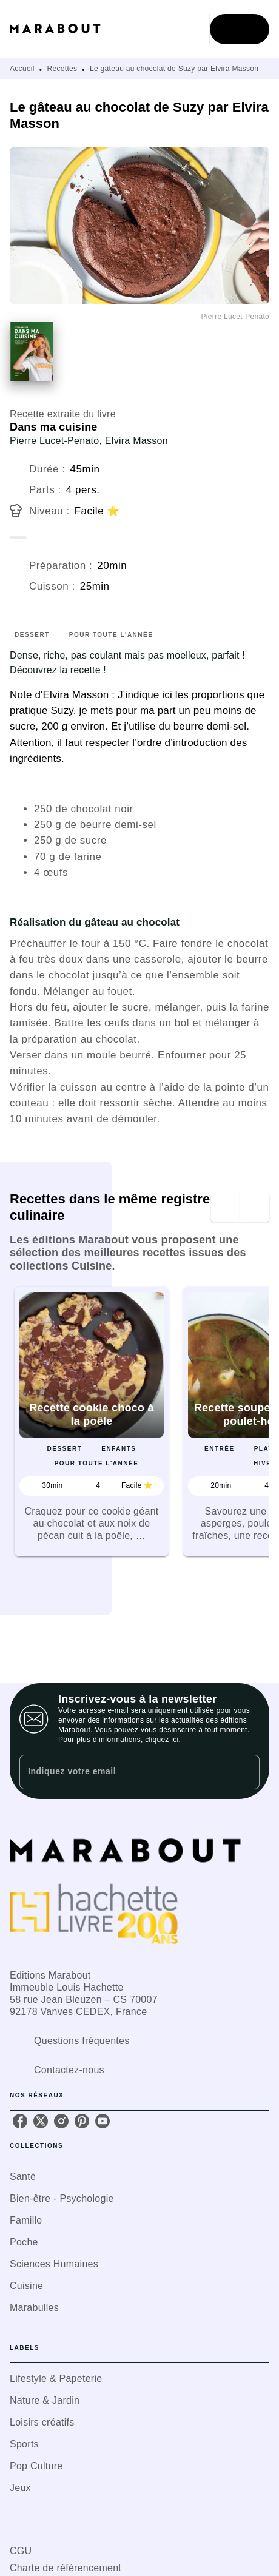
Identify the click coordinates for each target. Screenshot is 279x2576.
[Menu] (239, 29)
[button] (92, 1421)
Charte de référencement (65, 2568)
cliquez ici (161, 1739)
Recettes (62, 68)
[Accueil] (61, 29)
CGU (21, 2551)
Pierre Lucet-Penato (54, 440)
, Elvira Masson (133, 440)
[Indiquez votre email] (124, 1772)
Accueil (22, 68)
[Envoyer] (245, 1771)
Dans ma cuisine (53, 427)
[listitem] (20, 2121)
